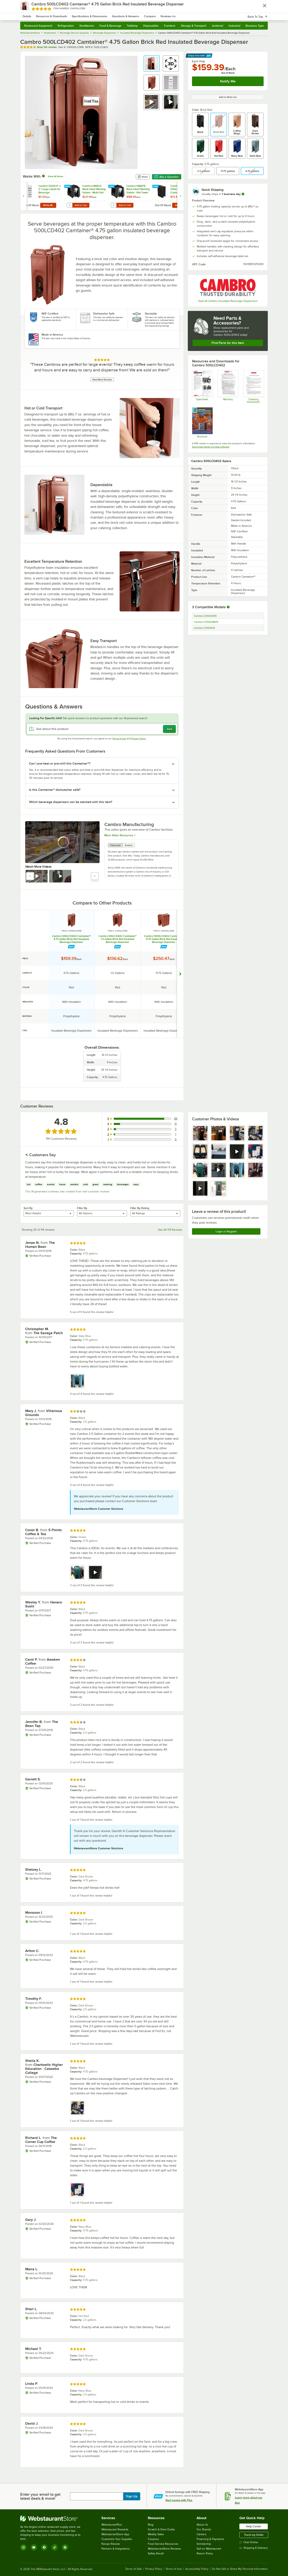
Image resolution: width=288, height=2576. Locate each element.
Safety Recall (156, 2553)
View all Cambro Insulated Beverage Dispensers (228, 301)
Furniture (169, 25)
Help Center (253, 2526)
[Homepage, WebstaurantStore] (53, 14)
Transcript (115, 845)
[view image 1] (200, 1133)
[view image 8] (255, 1151)
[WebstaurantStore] (53, 2518)
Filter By (82, 1208)
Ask (169, 729)
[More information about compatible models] (228, 607)
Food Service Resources (163, 2543)
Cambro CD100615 (204, 628)
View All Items (55, 176)
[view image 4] (255, 1133)
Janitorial (217, 25)
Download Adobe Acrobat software (210, 446)
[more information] (243, 194)
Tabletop (132, 25)
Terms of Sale (133, 2569)
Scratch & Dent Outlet (161, 2529)
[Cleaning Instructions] (253, 386)
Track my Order (254, 2534)
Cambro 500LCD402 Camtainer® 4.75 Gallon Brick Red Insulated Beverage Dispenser (71, 939)
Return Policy (205, 2553)
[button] (152, 63)
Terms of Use (119, 738)
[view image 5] (200, 1151)
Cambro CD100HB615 (206, 622)
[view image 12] (255, 1170)
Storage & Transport (193, 25)
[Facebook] (44, 2547)
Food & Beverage (110, 25)
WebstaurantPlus (111, 2524)
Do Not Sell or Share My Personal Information (240, 2569)
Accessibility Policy (196, 2569)
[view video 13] (200, 1188)
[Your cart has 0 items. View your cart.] (261, 14)
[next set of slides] (180, 196)
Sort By (28, 1208)
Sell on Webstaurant (209, 2548)
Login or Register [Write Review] (226, 1231)
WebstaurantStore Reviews (164, 2548)
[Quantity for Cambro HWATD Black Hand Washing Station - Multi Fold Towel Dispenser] (69, 205)
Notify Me (228, 81)
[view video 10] (218, 1170)
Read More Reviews (102, 379)
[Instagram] (23, 2547)
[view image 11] (237, 1170)
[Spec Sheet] (202, 386)
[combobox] (139, 14)
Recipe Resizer (110, 2543)
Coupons (153, 2539)
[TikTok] (54, 2547)
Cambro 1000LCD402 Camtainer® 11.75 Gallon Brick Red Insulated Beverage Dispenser (163, 939)
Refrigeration (66, 25)
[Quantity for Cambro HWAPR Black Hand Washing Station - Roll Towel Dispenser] (113, 205)
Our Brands (204, 2529)
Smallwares (86, 25)
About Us (202, 2524)
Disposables (151, 25)
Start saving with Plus (178, 2500)
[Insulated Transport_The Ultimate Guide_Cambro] (202, 422)
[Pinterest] (65, 2547)
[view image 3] (237, 1133)
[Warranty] (228, 386)
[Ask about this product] (102, 729)
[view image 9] (200, 1170)
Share (143, 176)
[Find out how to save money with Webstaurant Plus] (24, 186)
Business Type (255, 25)
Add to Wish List (228, 97)
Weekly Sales (156, 2534)
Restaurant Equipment (38, 25)
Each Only (198, 61)
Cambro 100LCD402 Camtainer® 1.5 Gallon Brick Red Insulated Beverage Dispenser (117, 939)
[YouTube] (34, 2547)
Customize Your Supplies (116, 2539)
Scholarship (204, 2543)
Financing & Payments (210, 2539)
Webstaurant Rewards (114, 2529)
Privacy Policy (138, 738)
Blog (150, 2524)
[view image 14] (218, 1188)
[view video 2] (95, 1572)
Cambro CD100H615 (205, 616)
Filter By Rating (139, 1208)
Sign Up (131, 2496)
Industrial (234, 25)
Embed (128, 845)
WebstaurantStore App (115, 2534)
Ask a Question (167, 177)
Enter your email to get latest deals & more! (40, 2496)
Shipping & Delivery (253, 2547)
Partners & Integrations (115, 2548)
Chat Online (248, 2542)
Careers (201, 2534)
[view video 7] (237, 1151)
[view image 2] (218, 1133)
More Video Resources (118, 835)
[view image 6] (218, 1151)
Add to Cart (81, 205)
